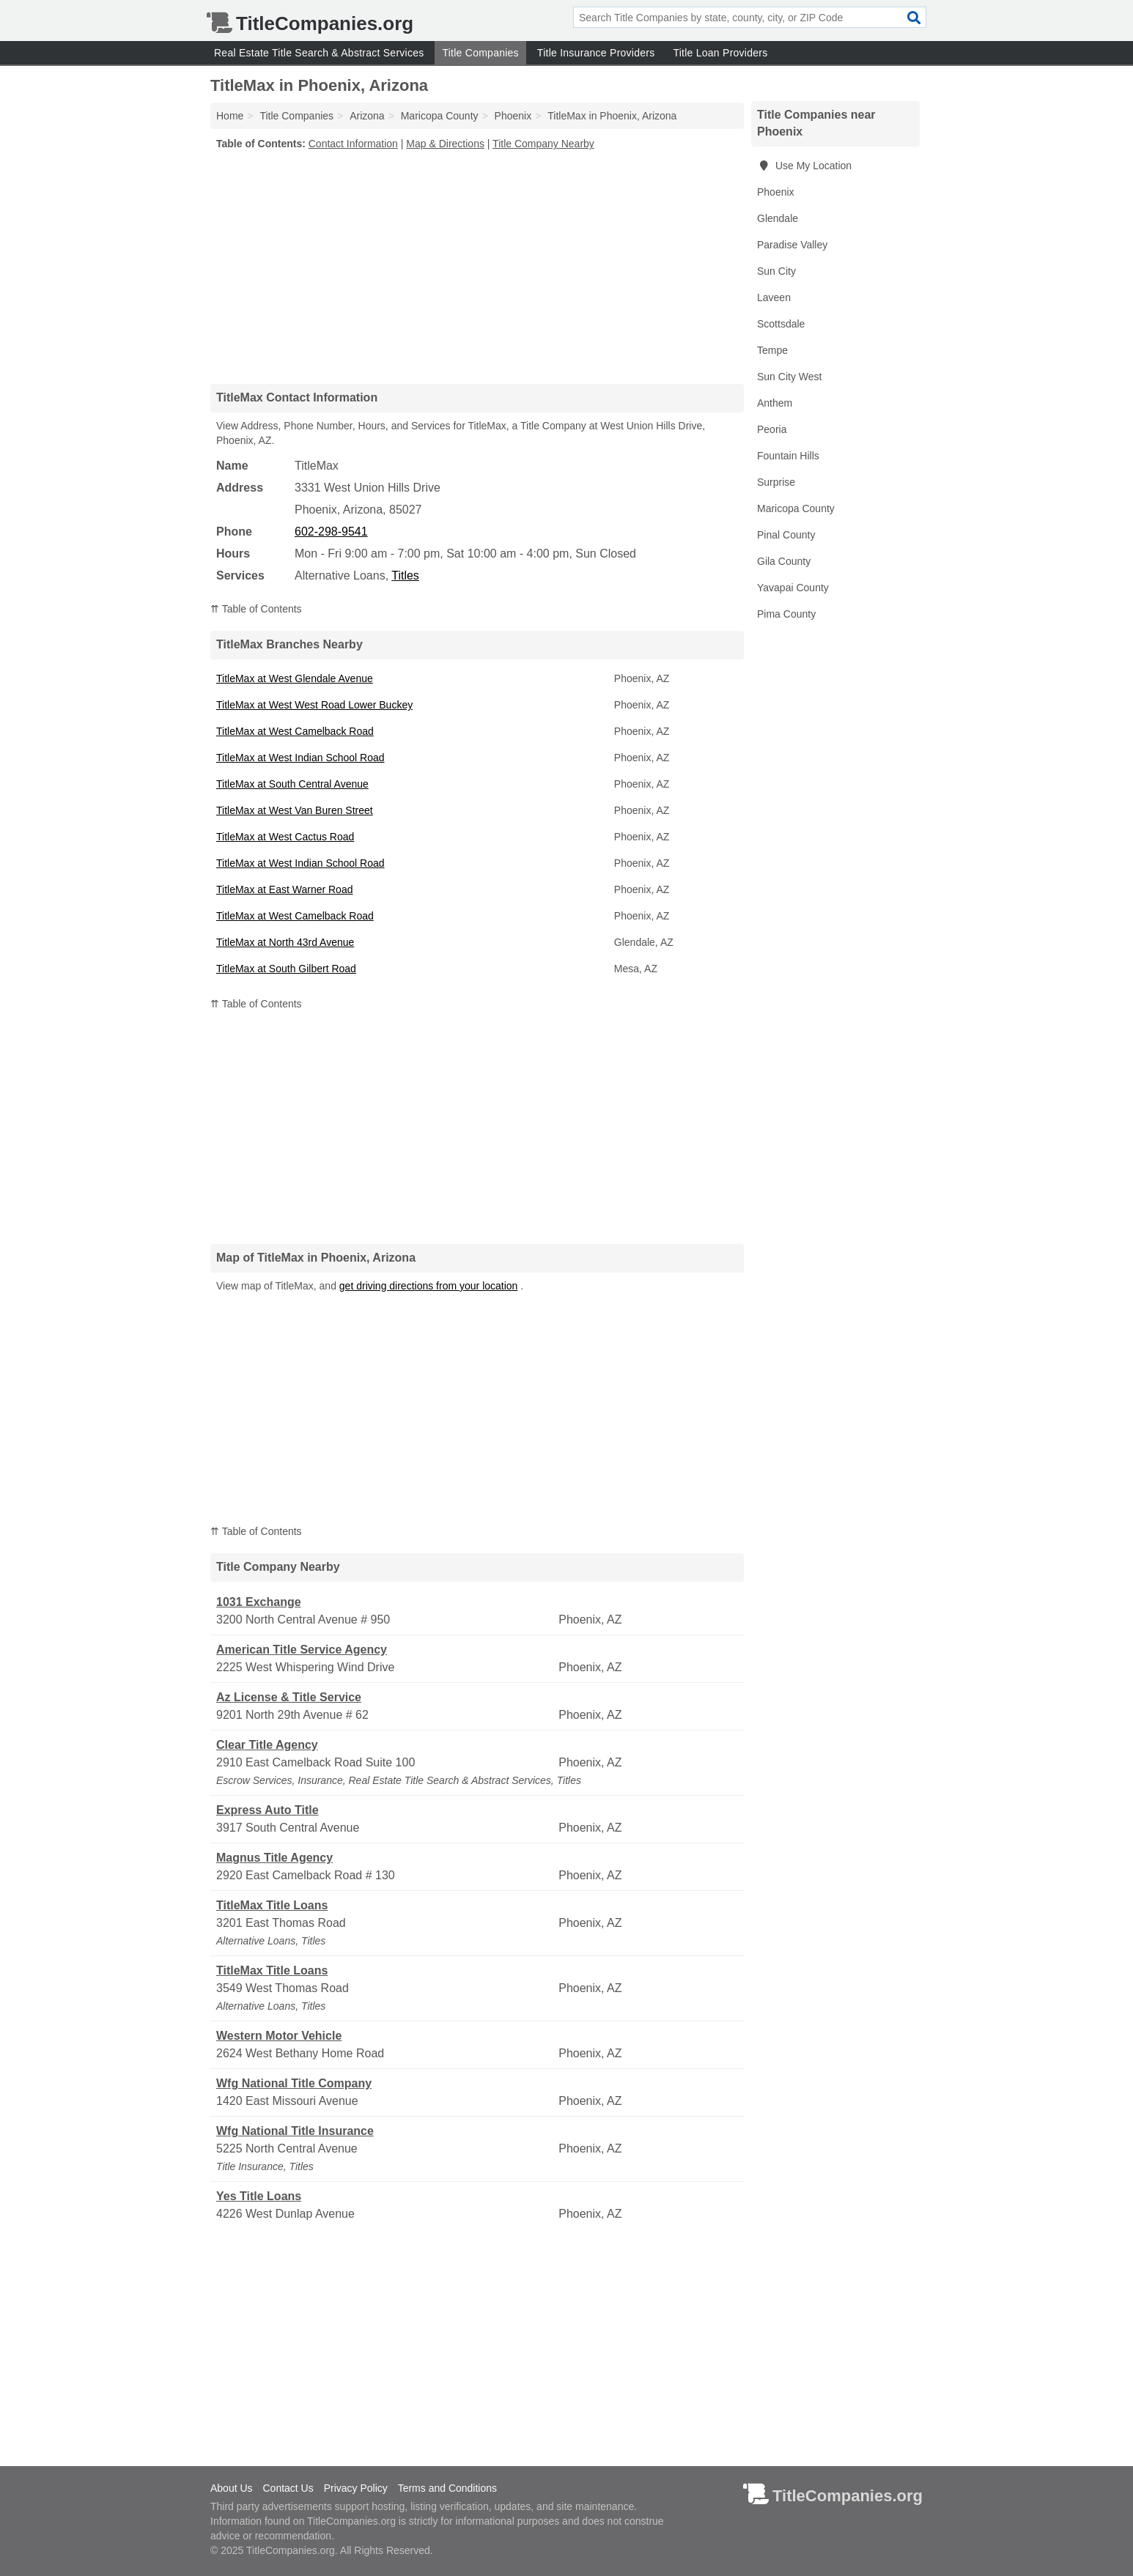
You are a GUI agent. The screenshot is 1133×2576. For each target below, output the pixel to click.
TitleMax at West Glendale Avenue (294, 678)
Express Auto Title (267, 1810)
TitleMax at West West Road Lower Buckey (314, 705)
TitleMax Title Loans (272, 1905)
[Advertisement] (477, 266)
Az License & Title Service (288, 1697)
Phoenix (775, 192)
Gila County (784, 561)
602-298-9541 (331, 531)
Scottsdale (781, 324)
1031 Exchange (258, 1602)
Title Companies (480, 53)
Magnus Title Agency (274, 1857)
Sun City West (789, 376)
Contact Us (287, 2488)
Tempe (772, 350)
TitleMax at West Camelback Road (295, 731)
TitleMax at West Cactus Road (285, 837)
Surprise (776, 482)
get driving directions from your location (428, 1286)
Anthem (774, 403)
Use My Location (804, 165)
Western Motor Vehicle (279, 2035)
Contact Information (353, 143)
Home (229, 116)
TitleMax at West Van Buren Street (294, 810)
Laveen (774, 297)
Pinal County (786, 535)
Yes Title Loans (258, 2196)
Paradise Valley (792, 245)
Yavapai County (793, 587)
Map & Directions (445, 143)
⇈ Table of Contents (256, 609)
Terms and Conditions (447, 2488)
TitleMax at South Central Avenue (292, 784)
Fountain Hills (788, 456)
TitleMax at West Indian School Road (300, 757)
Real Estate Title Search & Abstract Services (319, 53)
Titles (405, 575)
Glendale (777, 218)
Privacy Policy (356, 2488)
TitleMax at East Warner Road (284, 889)
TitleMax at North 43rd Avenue (285, 942)
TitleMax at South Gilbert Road (286, 968)
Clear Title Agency (267, 1745)
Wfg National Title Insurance (295, 2131)
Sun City (776, 271)
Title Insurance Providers (596, 53)
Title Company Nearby (543, 143)
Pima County (786, 614)
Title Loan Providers (720, 53)
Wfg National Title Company (294, 2083)
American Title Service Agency (301, 1649)
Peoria (771, 429)
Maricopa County (796, 508)
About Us (231, 2488)
